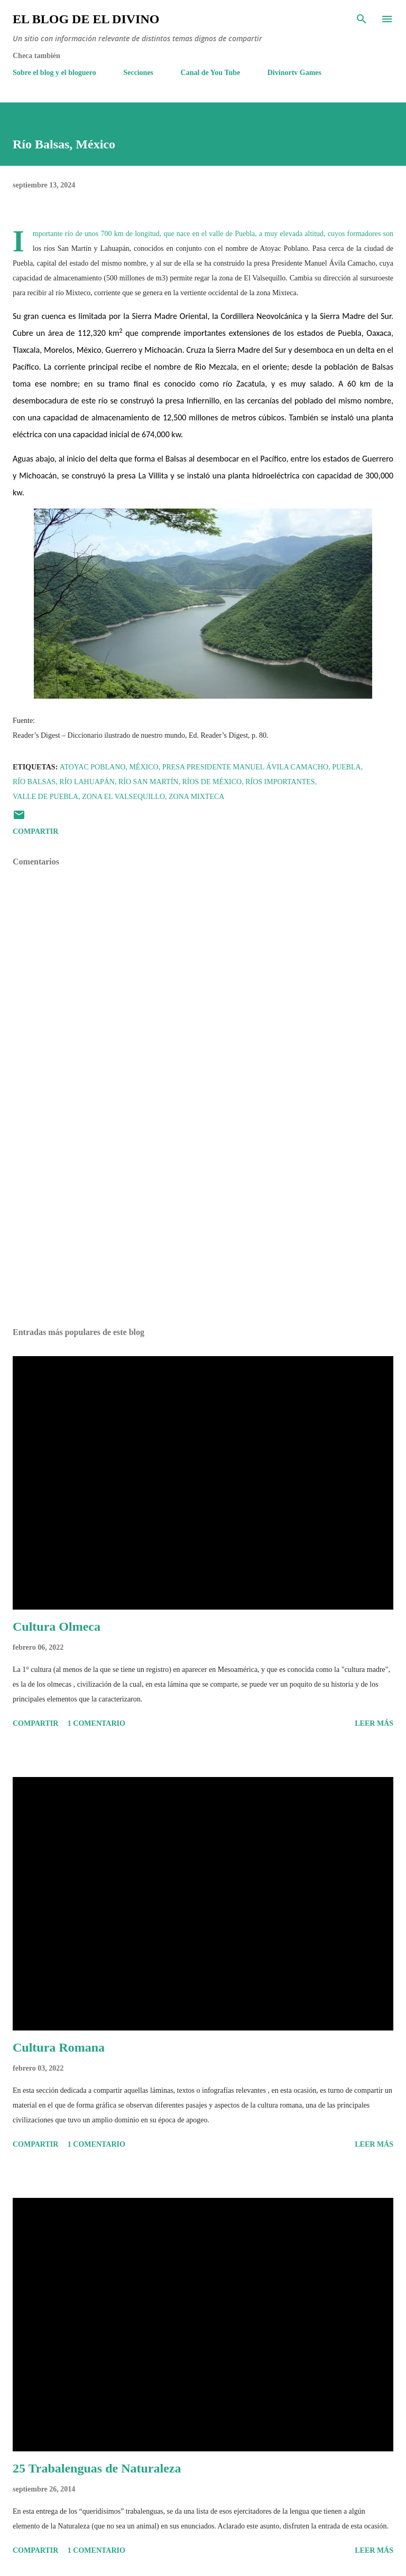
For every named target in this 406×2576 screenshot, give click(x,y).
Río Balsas (34, 782)
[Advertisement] (203, 1220)
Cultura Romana (59, 2047)
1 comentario (96, 1723)
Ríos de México (212, 782)
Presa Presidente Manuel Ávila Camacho (245, 767)
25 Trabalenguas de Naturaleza (97, 2468)
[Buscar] (361, 19)
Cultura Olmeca (56, 1626)
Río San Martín (148, 782)
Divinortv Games (294, 73)
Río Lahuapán (87, 782)
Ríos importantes (280, 782)
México (143, 767)
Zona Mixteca (196, 797)
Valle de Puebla (45, 797)
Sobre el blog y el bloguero (54, 73)
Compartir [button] (35, 831)
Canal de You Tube (211, 73)
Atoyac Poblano (93, 767)
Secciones (138, 73)
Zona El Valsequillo (123, 797)
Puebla (346, 767)
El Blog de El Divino (86, 19)
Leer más (374, 1723)
